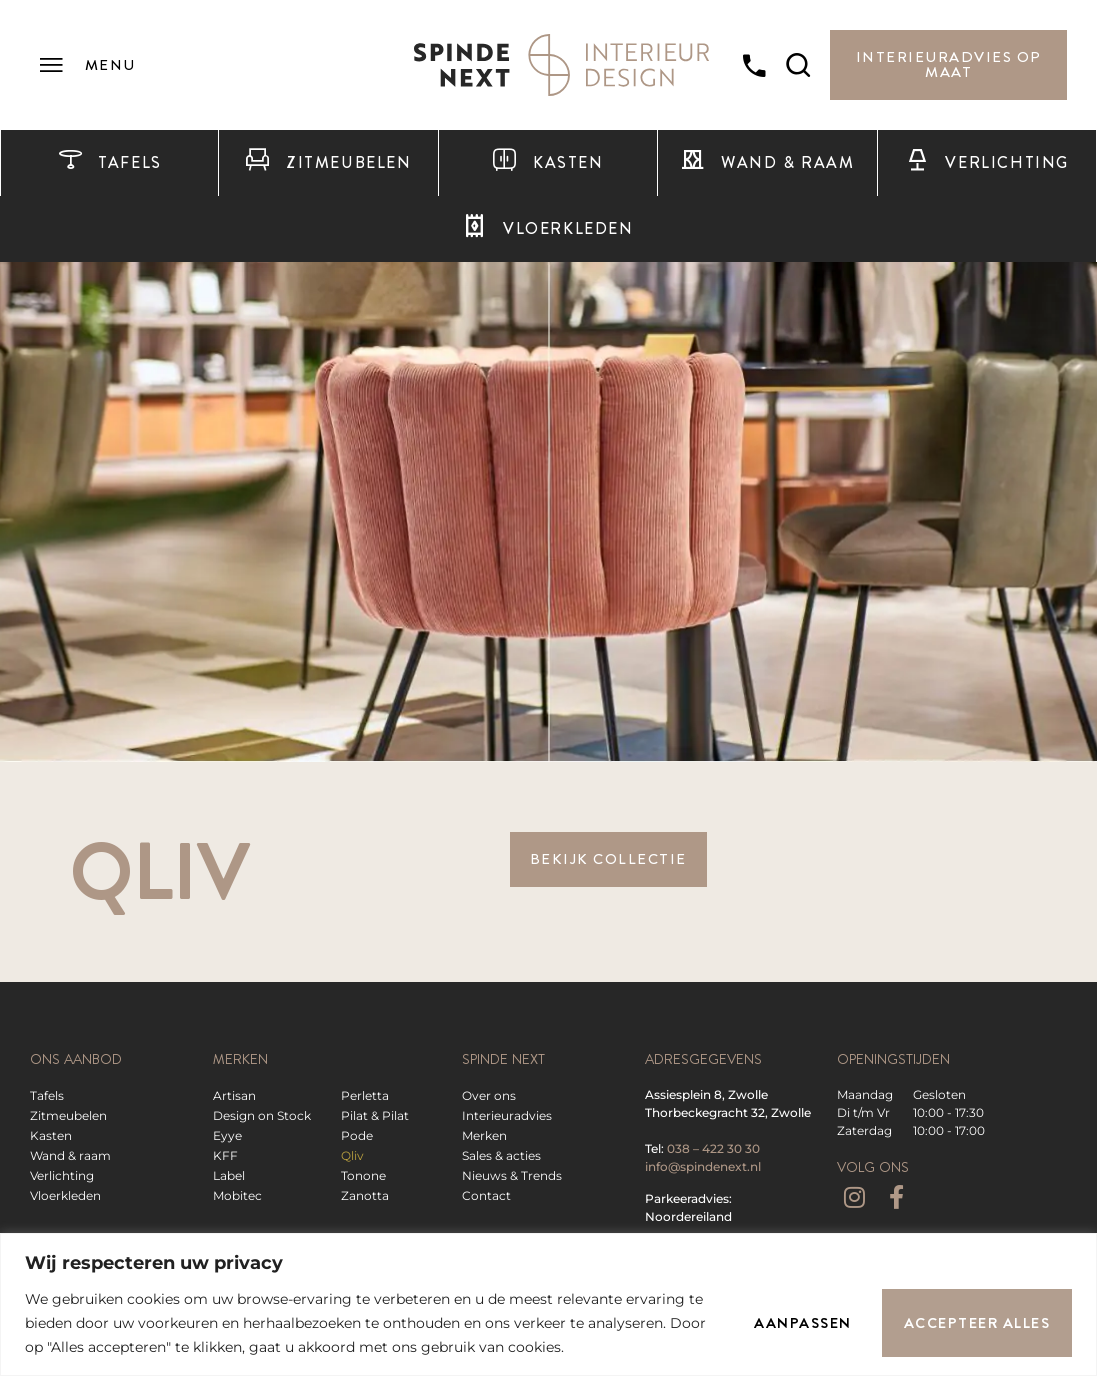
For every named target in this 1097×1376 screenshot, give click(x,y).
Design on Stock (262, 1115)
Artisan (234, 1095)
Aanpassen (803, 1323)
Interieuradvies (507, 1115)
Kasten (547, 163)
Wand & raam (767, 163)
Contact (486, 1195)
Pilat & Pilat (375, 1115)
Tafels (110, 163)
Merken (484, 1135)
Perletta (365, 1095)
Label (229, 1175)
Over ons (489, 1095)
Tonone (363, 1175)
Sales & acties (501, 1155)
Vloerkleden (547, 229)
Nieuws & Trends (512, 1175)
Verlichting (987, 163)
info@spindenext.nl (703, 1166)
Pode (357, 1135)
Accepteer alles (977, 1323)
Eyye (227, 1135)
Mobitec (237, 1195)
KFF (225, 1155)
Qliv (352, 1155)
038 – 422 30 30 (713, 1148)
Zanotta (365, 1195)
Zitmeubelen (328, 163)
